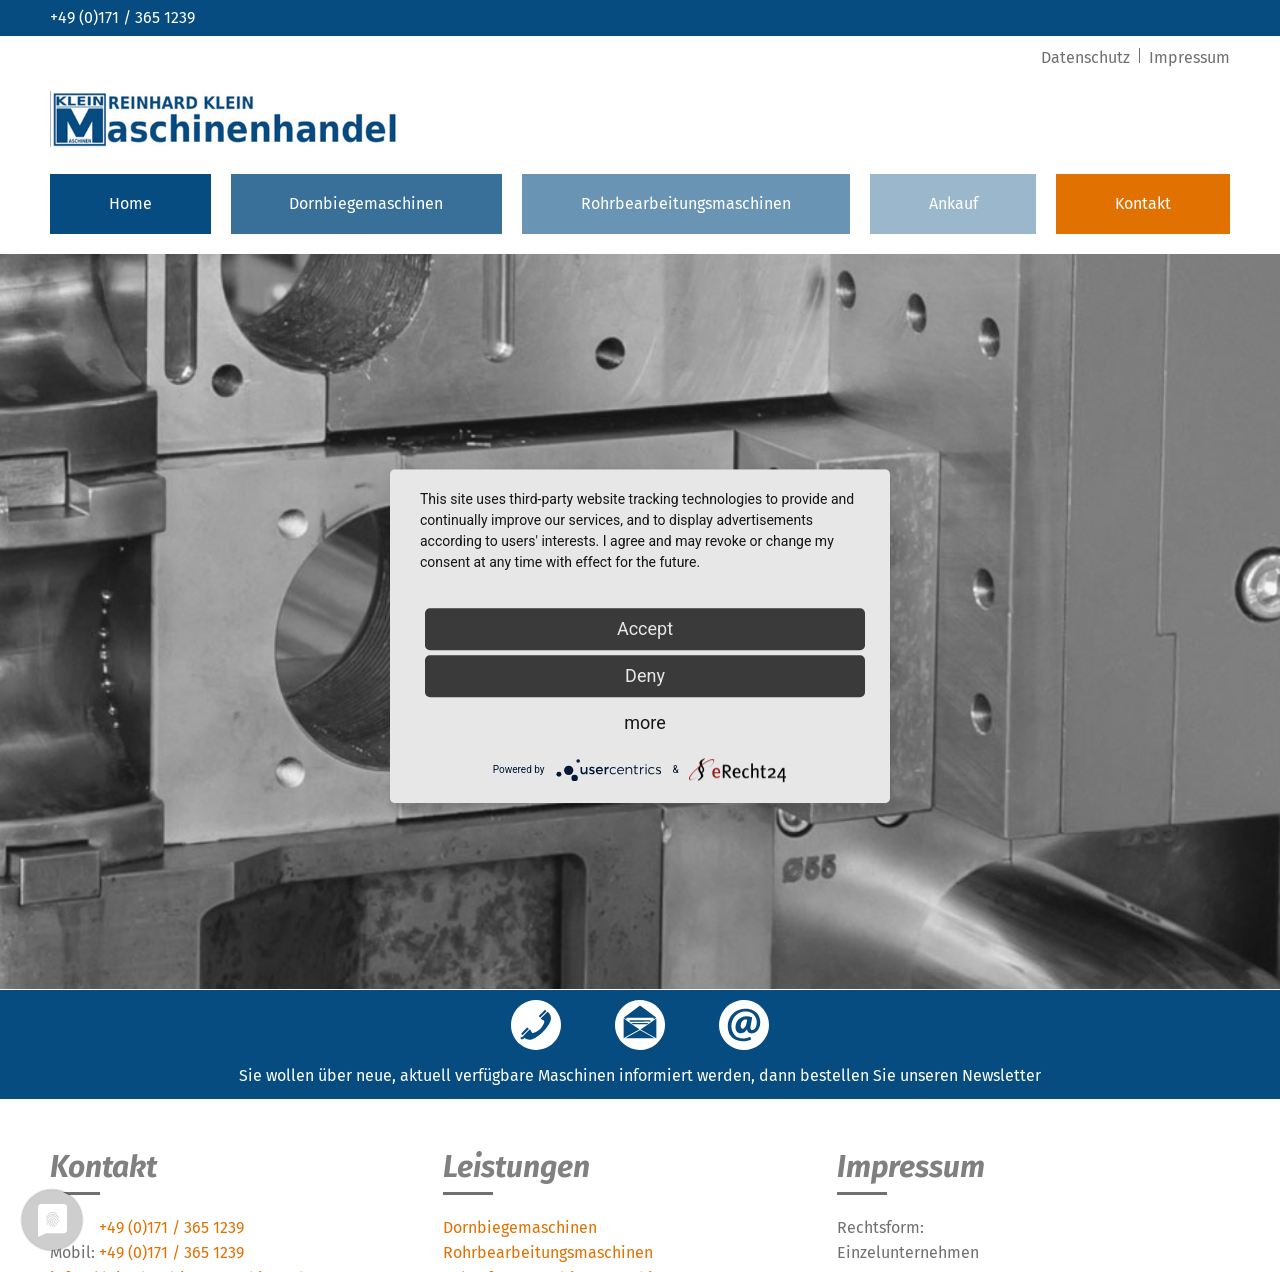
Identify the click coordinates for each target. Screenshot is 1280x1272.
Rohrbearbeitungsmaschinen (686, 203)
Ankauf (953, 203)
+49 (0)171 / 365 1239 (122, 17)
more (645, 722)
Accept (645, 628)
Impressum (1189, 57)
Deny (645, 675)
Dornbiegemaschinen (366, 203)
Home (130, 203)
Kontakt (1143, 203)
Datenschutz (1087, 57)
